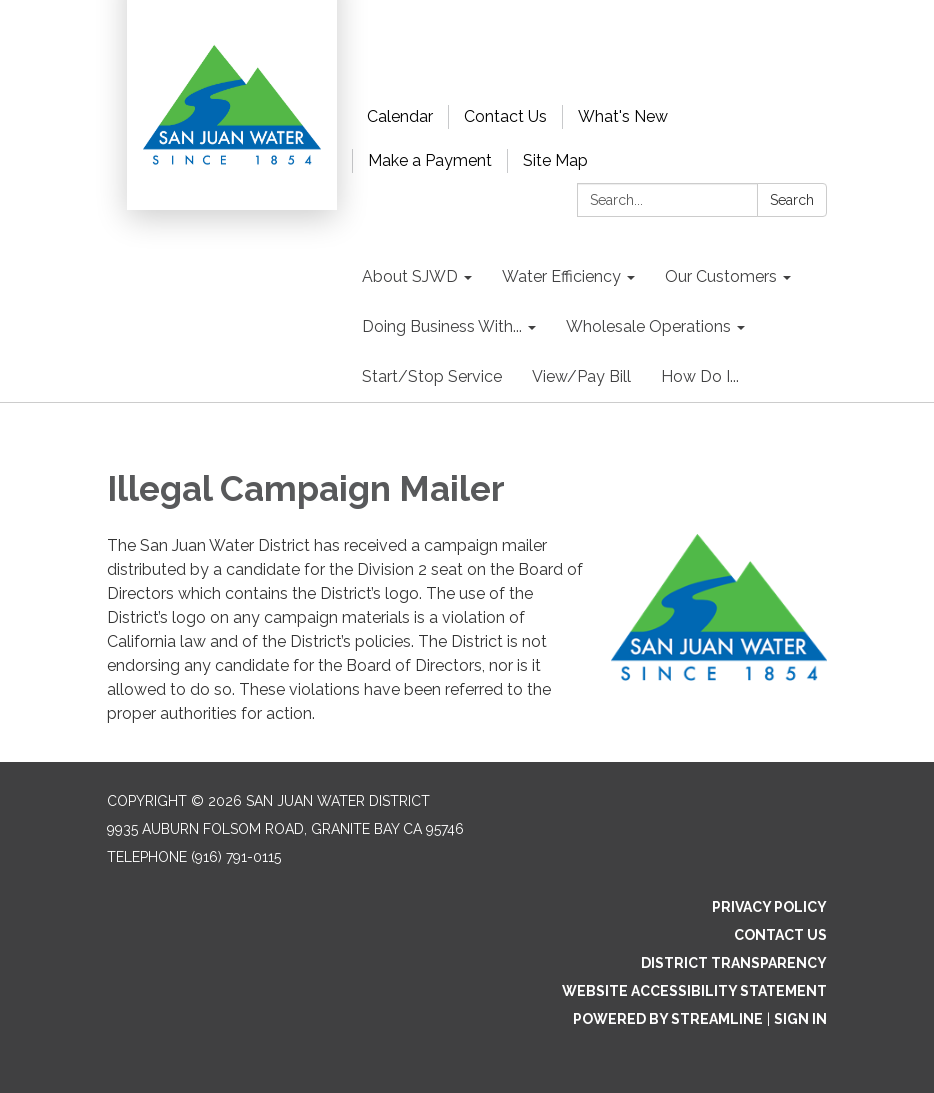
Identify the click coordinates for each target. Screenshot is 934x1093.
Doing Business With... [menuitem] (442, 326)
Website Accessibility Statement (694, 991)
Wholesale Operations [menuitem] (648, 326)
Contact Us (505, 116)
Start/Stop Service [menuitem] (432, 376)
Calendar (400, 116)
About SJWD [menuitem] (410, 276)
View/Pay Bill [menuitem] (581, 376)
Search (792, 200)
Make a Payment (430, 160)
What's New (623, 116)
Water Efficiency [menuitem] (561, 276)
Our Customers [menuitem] (721, 276)
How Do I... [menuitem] (700, 376)
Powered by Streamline (668, 1019)
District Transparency (734, 963)
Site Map (555, 160)
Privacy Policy (769, 907)
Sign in (800, 1019)
